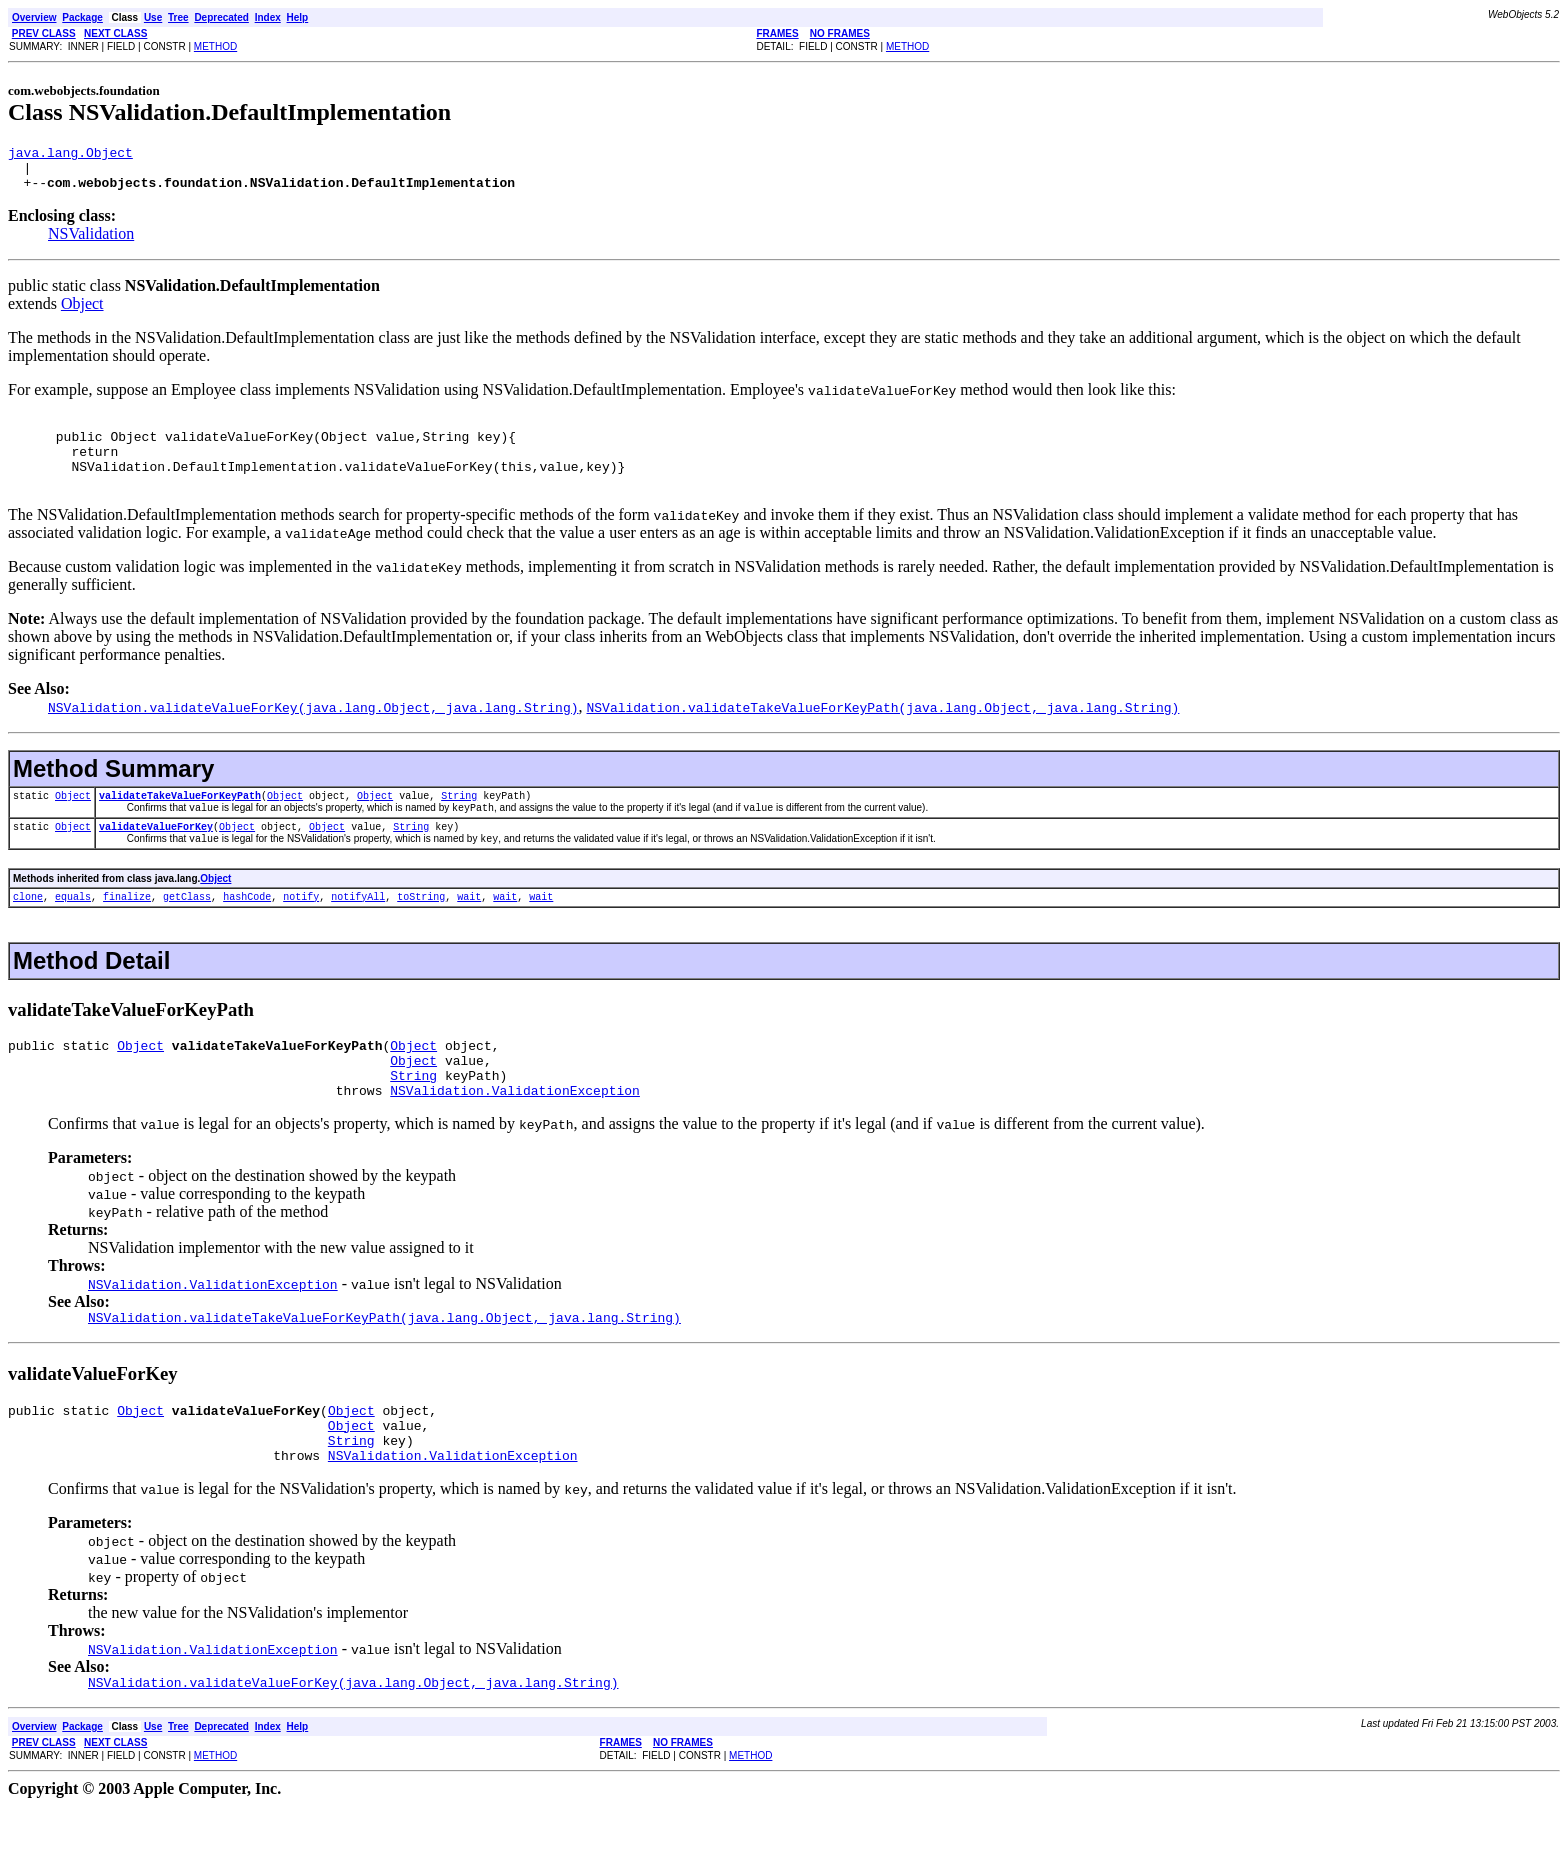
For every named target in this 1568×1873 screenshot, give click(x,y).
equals (73, 933)
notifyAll (358, 933)
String (459, 822)
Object (82, 312)
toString (421, 933)
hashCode (247, 933)
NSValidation (91, 242)
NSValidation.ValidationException (515, 1139)
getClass (187, 933)
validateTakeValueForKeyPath (180, 822)
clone (28, 933)
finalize (127, 933)
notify (301, 933)
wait (469, 933)
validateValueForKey (156, 858)
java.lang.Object (70, 155)
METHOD (215, 46)
